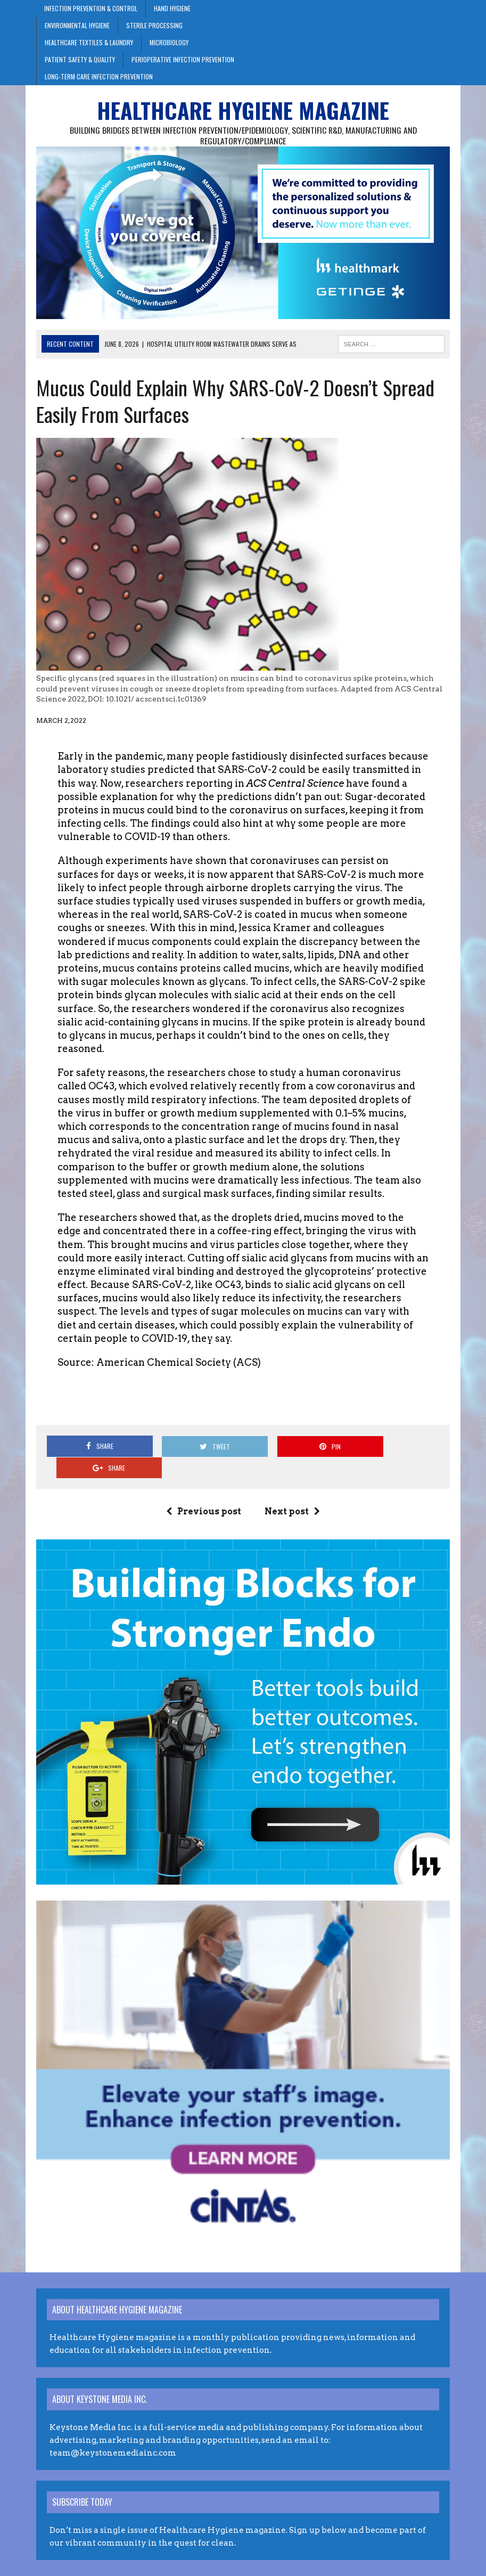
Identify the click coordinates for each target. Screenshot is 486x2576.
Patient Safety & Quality (80, 59)
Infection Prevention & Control (90, 8)
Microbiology (169, 42)
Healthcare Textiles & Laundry (89, 42)
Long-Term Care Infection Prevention (99, 76)
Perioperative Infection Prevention (182, 59)
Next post (292, 1491)
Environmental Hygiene (77, 25)
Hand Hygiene (172, 8)
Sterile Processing (154, 25)
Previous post (203, 1491)
